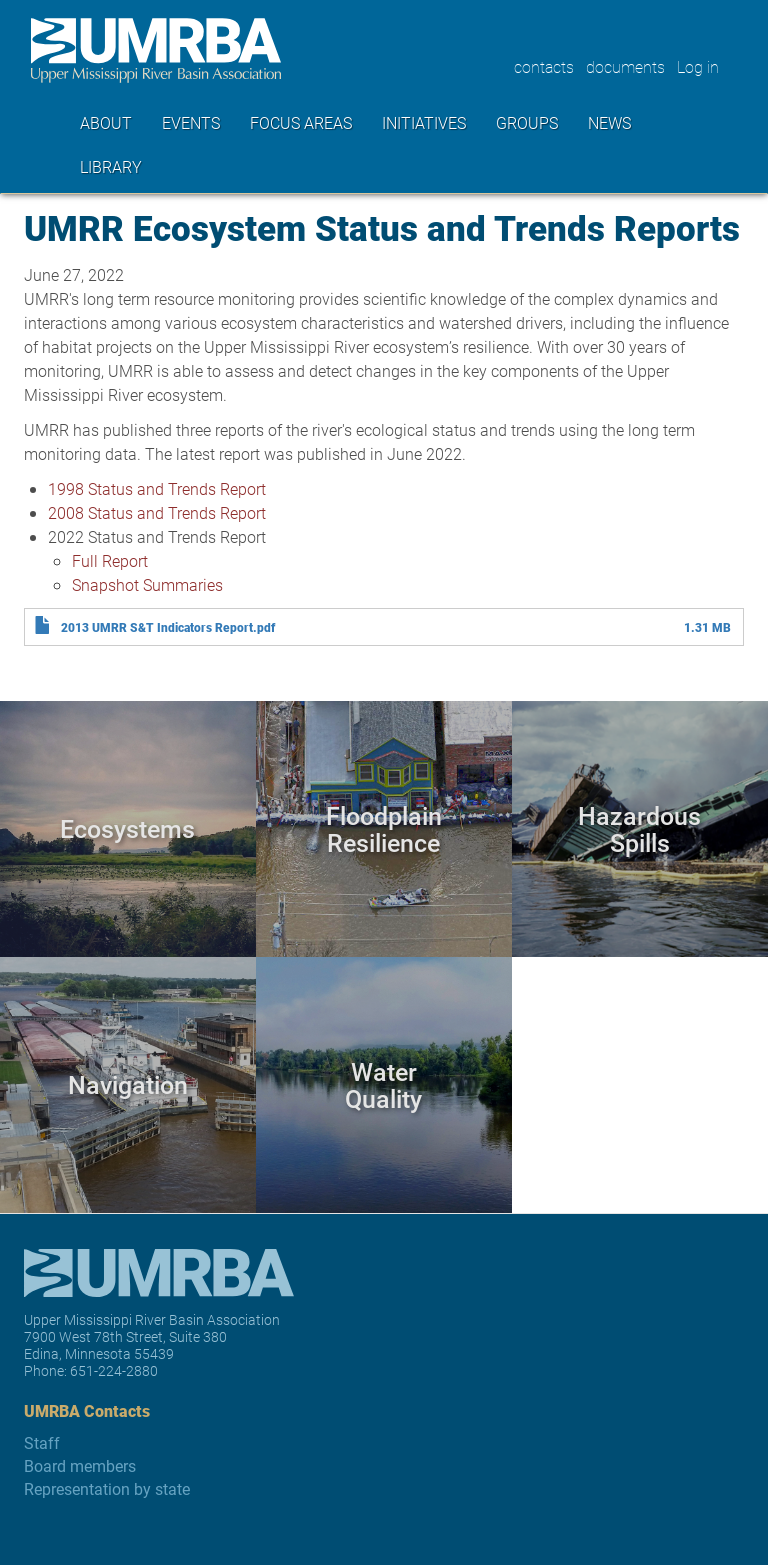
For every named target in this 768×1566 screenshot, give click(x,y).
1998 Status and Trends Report (157, 488)
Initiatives (424, 122)
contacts (544, 66)
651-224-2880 (114, 1370)
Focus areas (301, 122)
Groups (527, 122)
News (609, 122)
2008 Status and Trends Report (157, 512)
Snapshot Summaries (147, 584)
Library (111, 166)
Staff (42, 1442)
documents (625, 66)
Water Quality (383, 1085)
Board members (80, 1465)
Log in (698, 66)
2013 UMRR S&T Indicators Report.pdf (168, 627)
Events (191, 122)
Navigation (128, 1084)
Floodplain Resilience (384, 829)
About (106, 122)
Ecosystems (127, 828)
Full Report (110, 560)
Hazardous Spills (639, 829)
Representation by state (107, 1488)
